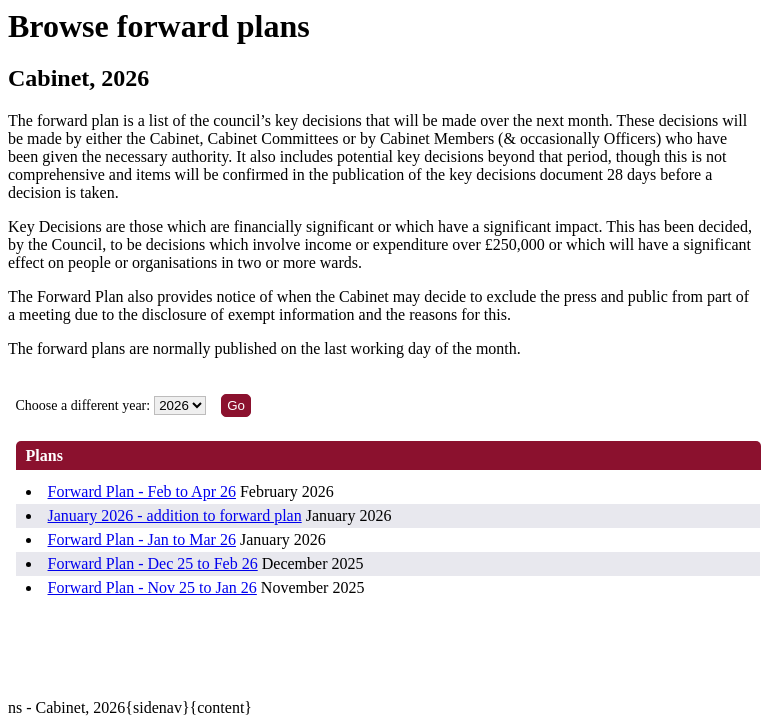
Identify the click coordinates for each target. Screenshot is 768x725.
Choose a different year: (83, 405)
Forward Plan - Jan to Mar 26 (142, 539)
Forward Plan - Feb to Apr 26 (142, 491)
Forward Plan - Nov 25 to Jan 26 (152, 587)
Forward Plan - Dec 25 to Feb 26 (153, 563)
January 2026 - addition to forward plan (175, 515)
